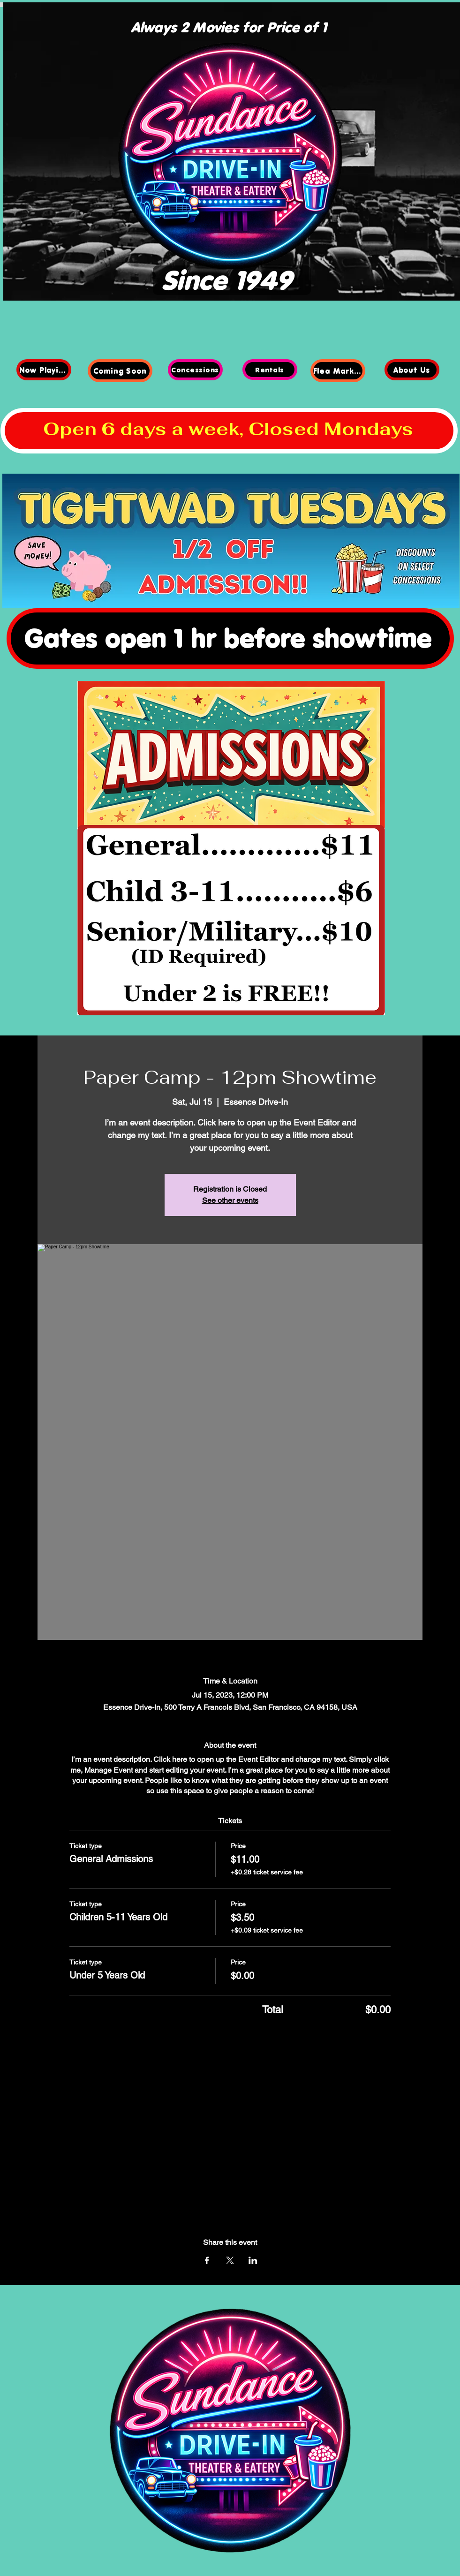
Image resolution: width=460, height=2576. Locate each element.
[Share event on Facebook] (207, 2260)
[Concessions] (195, 369)
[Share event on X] (230, 2260)
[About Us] (412, 369)
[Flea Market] (337, 370)
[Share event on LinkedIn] (253, 2260)
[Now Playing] (43, 369)
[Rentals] (269, 369)
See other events (230, 1200)
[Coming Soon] (120, 370)
